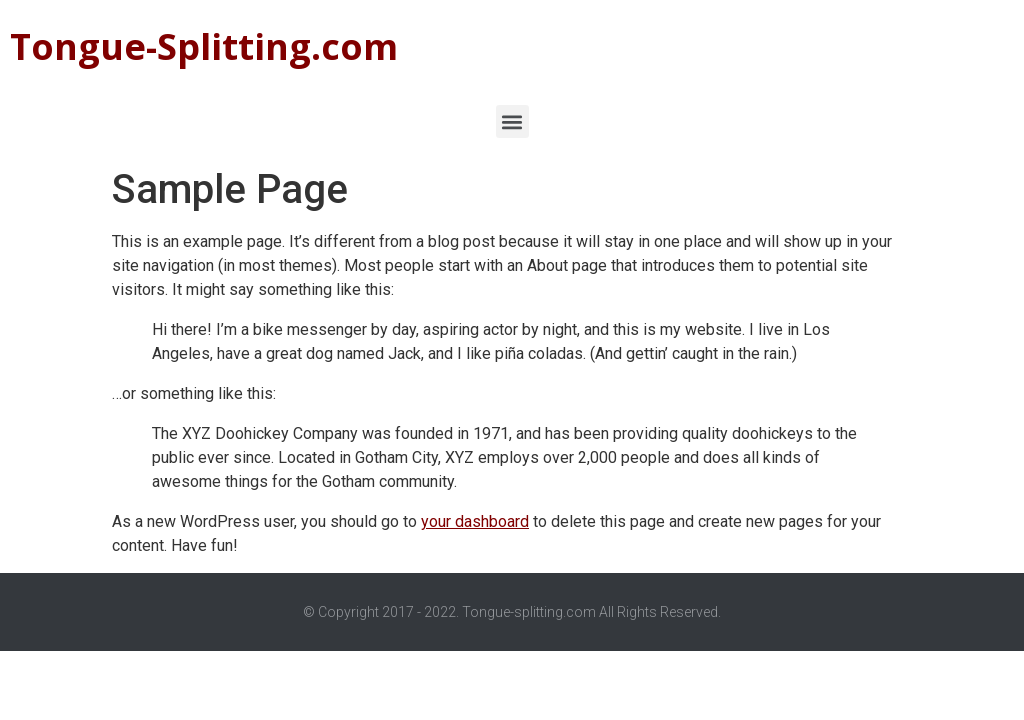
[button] (512, 121)
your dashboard (475, 521)
